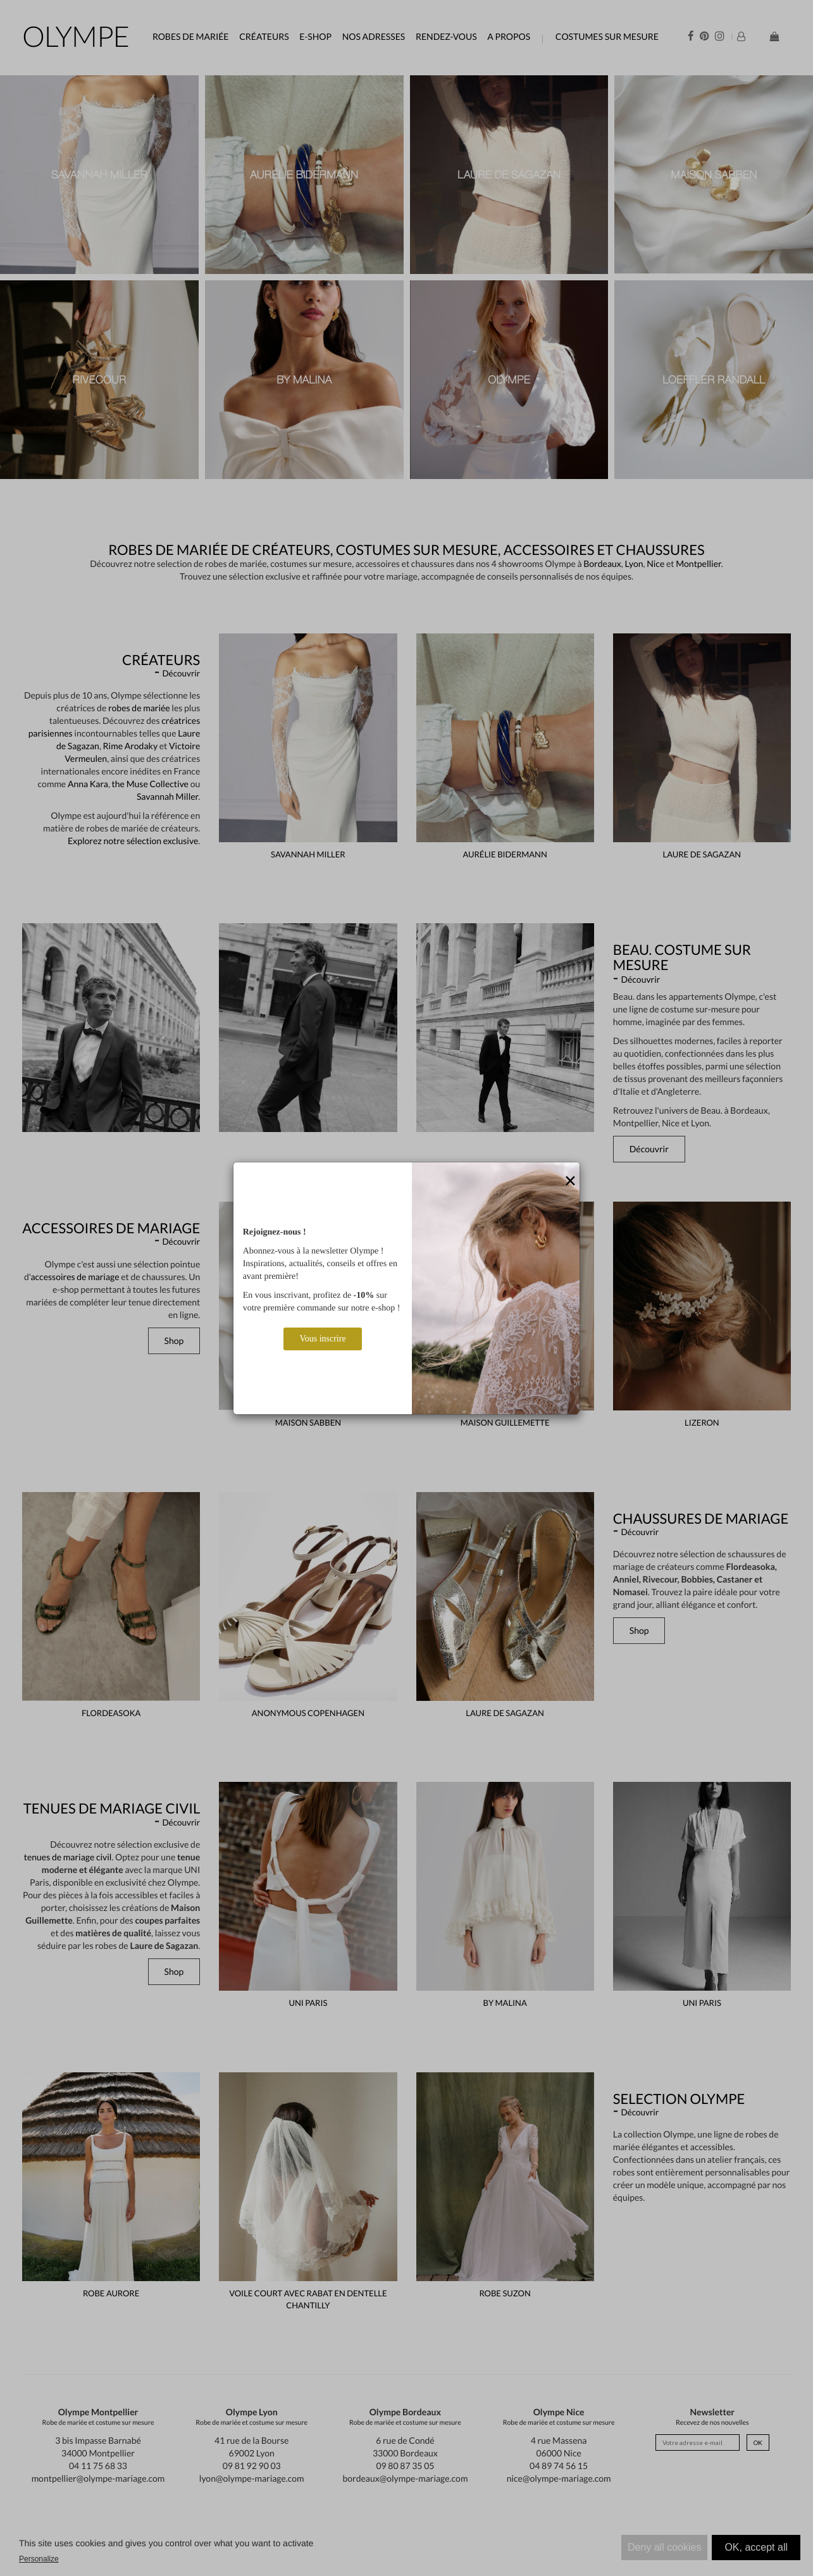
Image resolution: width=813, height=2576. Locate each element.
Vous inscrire (322, 1338)
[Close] (570, 1181)
